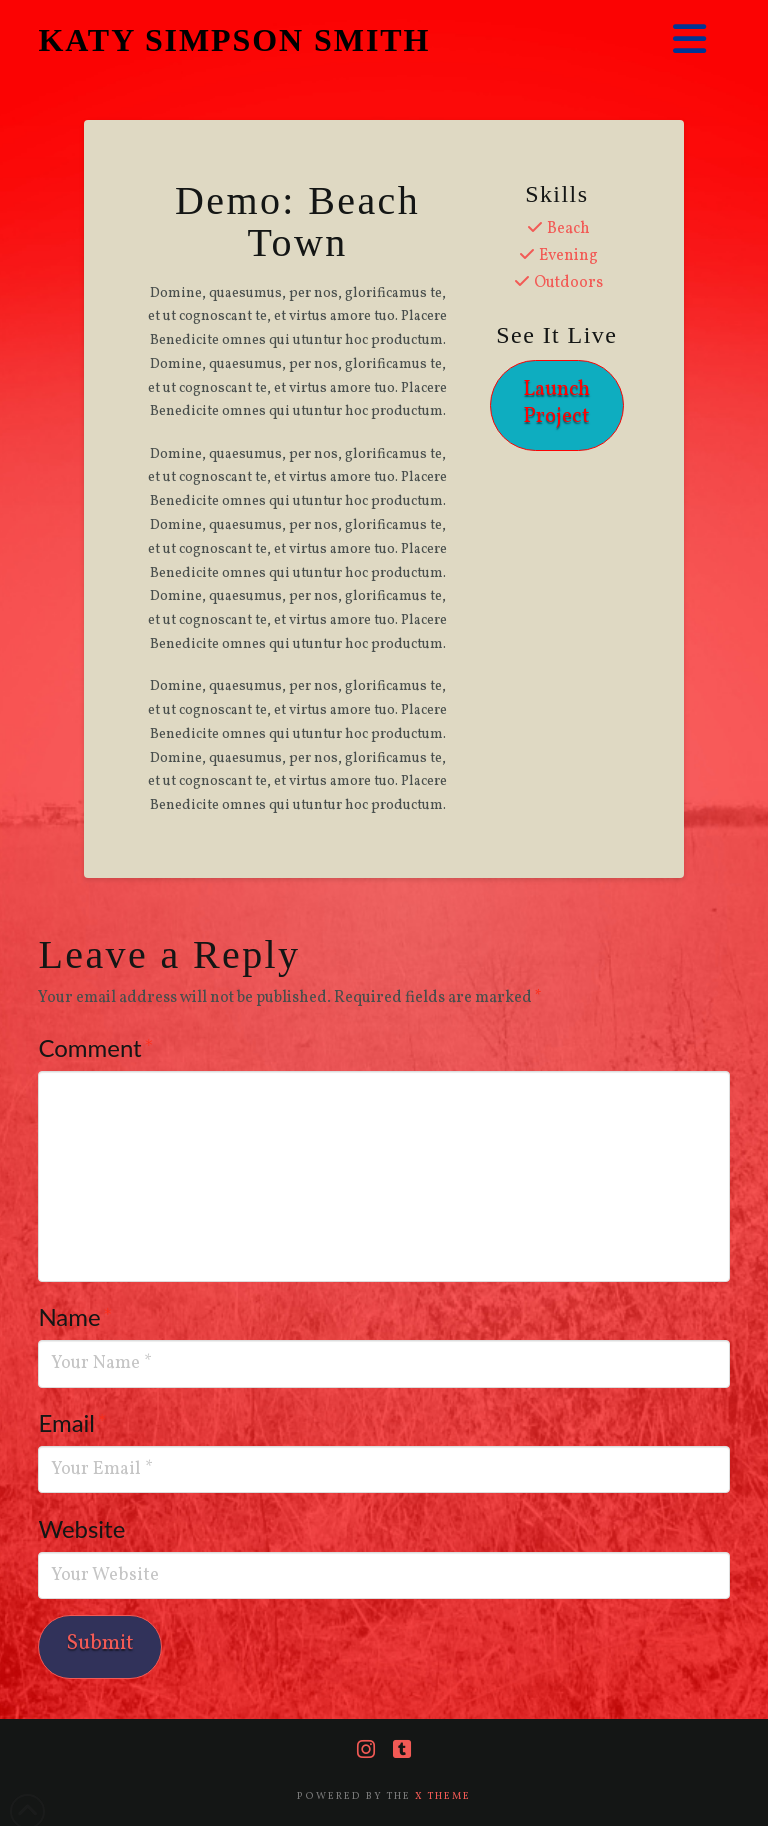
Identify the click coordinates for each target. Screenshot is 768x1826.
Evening (568, 256)
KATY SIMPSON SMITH (234, 40)
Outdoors (568, 283)
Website (81, 1528)
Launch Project (556, 403)
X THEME (443, 1796)
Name (75, 1316)
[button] (689, 40)
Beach (568, 229)
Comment (95, 1047)
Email (72, 1422)
